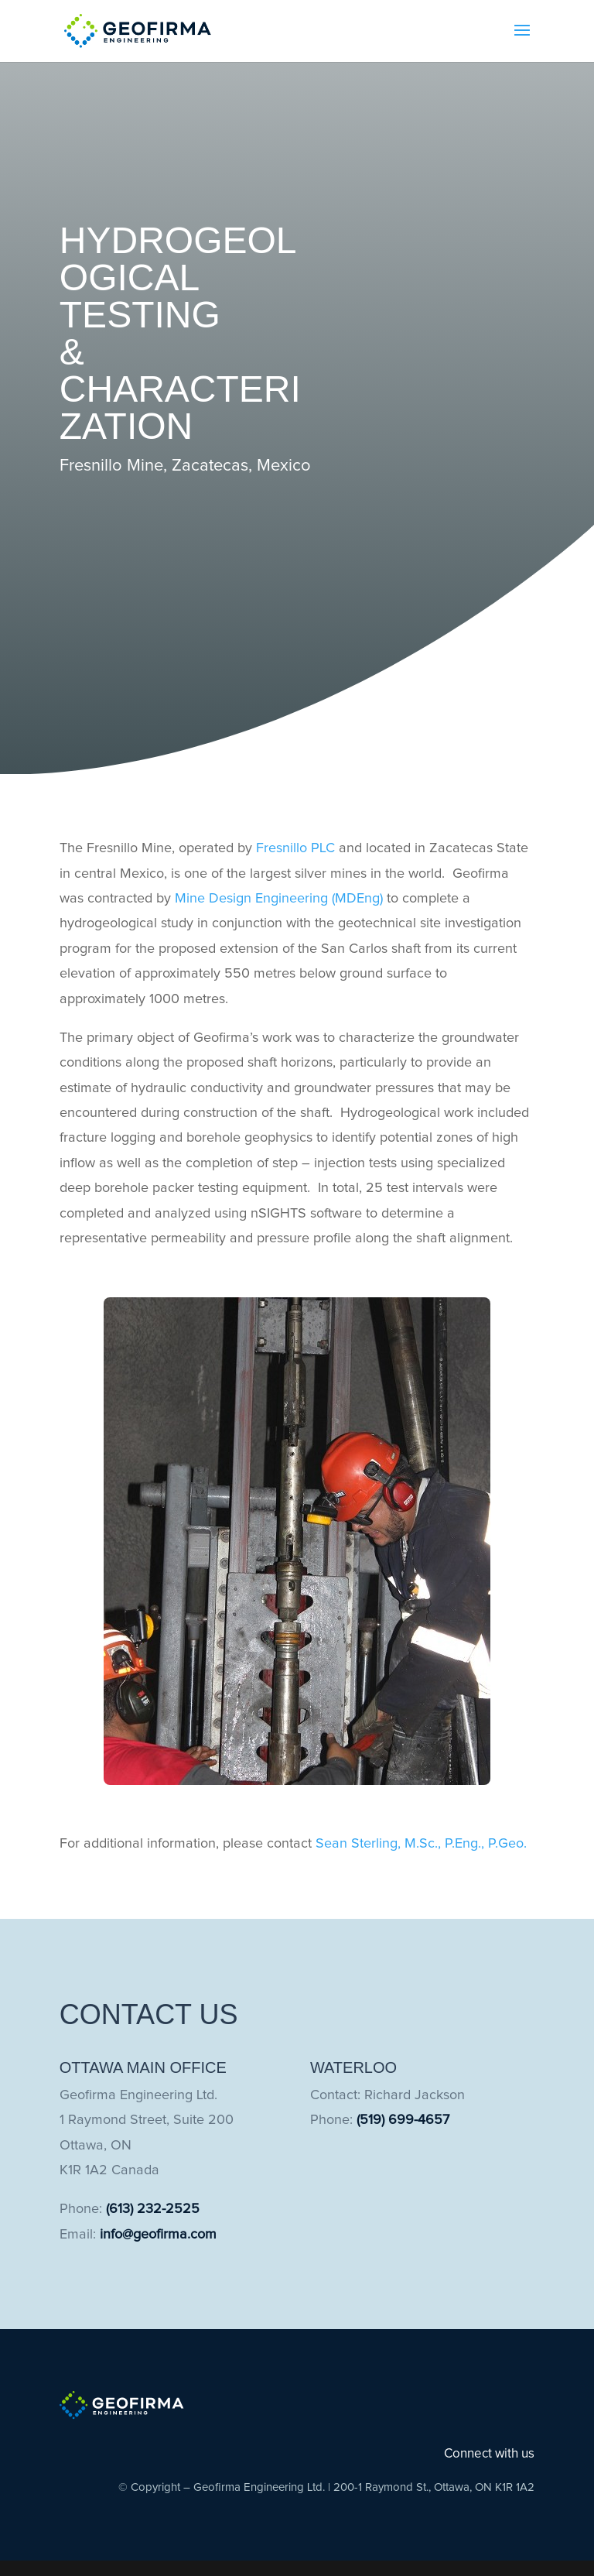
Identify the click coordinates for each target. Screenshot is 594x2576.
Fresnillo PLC (295, 848)
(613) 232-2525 (153, 2209)
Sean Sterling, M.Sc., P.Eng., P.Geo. (421, 1844)
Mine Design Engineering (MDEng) (279, 899)
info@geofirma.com (158, 2235)
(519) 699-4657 (403, 2120)
